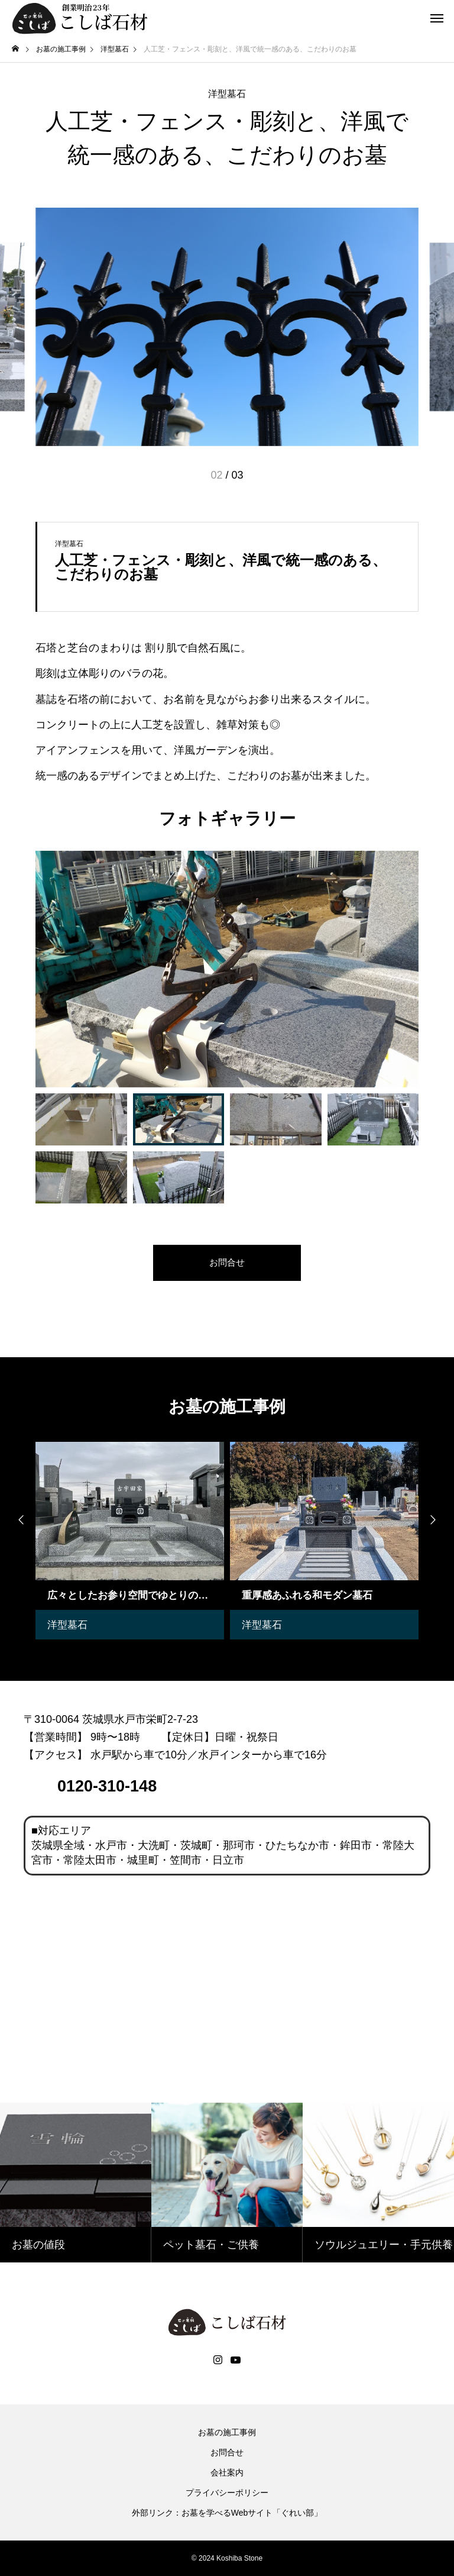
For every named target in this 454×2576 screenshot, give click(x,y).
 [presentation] (436, 1520)
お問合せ (227, 2452)
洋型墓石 (227, 94)
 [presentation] (18, 1520)
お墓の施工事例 (227, 2432)
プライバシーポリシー (227, 2492)
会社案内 (227, 2472)
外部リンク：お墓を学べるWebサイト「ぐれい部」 (227, 2513)
